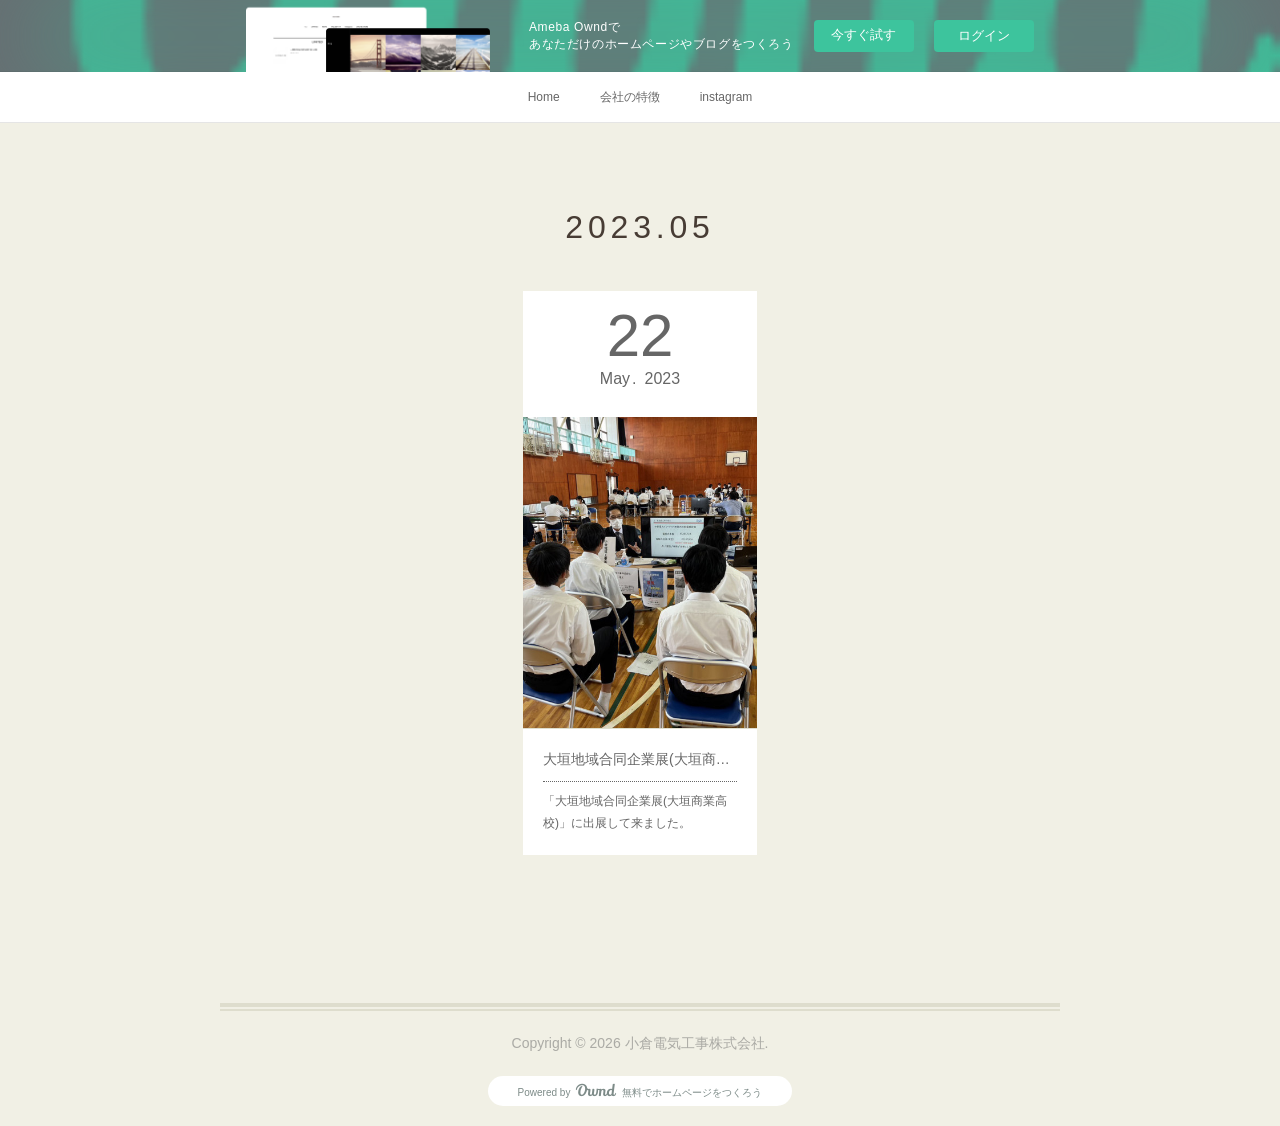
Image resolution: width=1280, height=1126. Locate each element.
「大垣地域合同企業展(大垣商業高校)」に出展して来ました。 (635, 782)
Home (544, 97)
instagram (726, 97)
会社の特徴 (630, 97)
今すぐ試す (863, 34)
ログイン (984, 35)
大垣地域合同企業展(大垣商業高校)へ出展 (640, 736)
